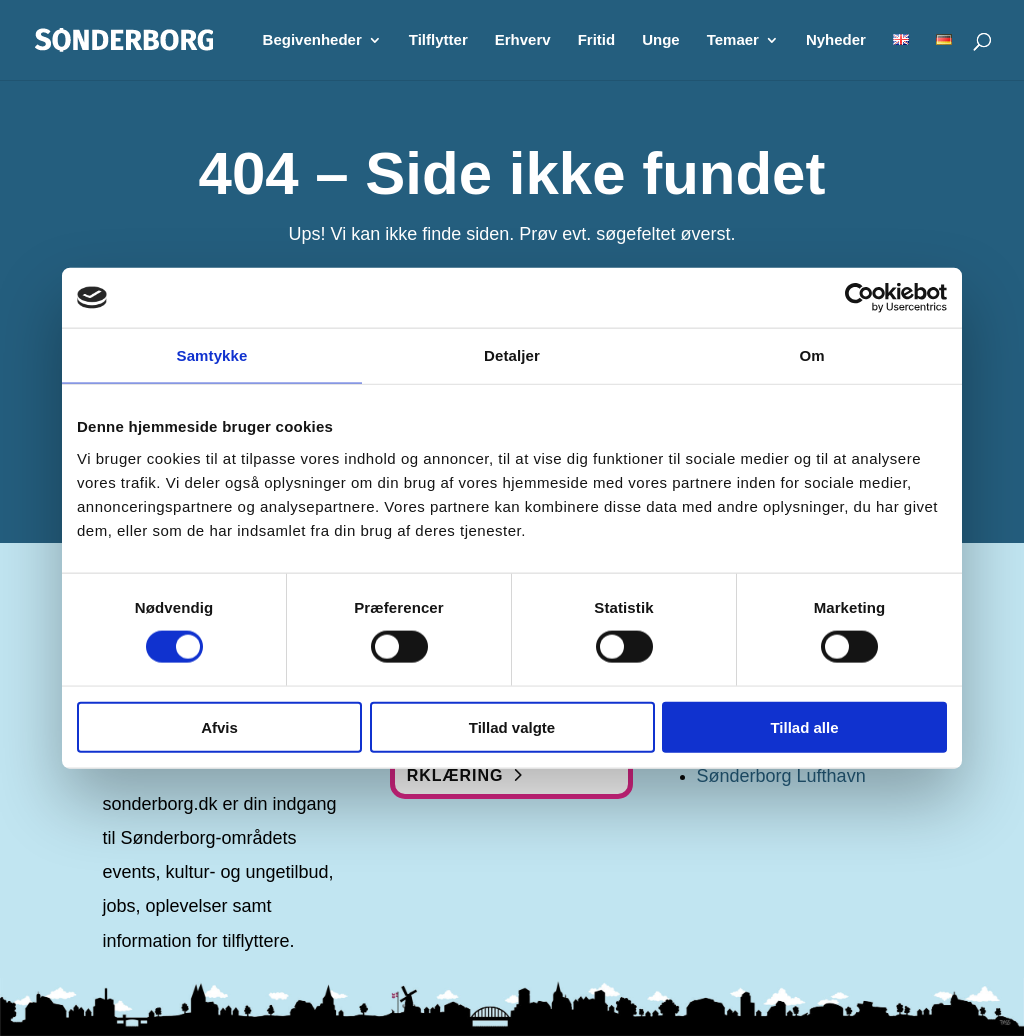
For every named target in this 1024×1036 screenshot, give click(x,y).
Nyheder (836, 40)
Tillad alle (804, 726)
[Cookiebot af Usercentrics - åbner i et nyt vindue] (859, 298)
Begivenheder (312, 40)
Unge (661, 40)
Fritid (597, 40)
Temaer (733, 40)
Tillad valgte (512, 726)
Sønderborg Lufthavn (781, 776)
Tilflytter (438, 40)
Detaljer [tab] (512, 355)
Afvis (219, 726)
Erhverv (523, 40)
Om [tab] (811, 355)
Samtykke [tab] (212, 355)
